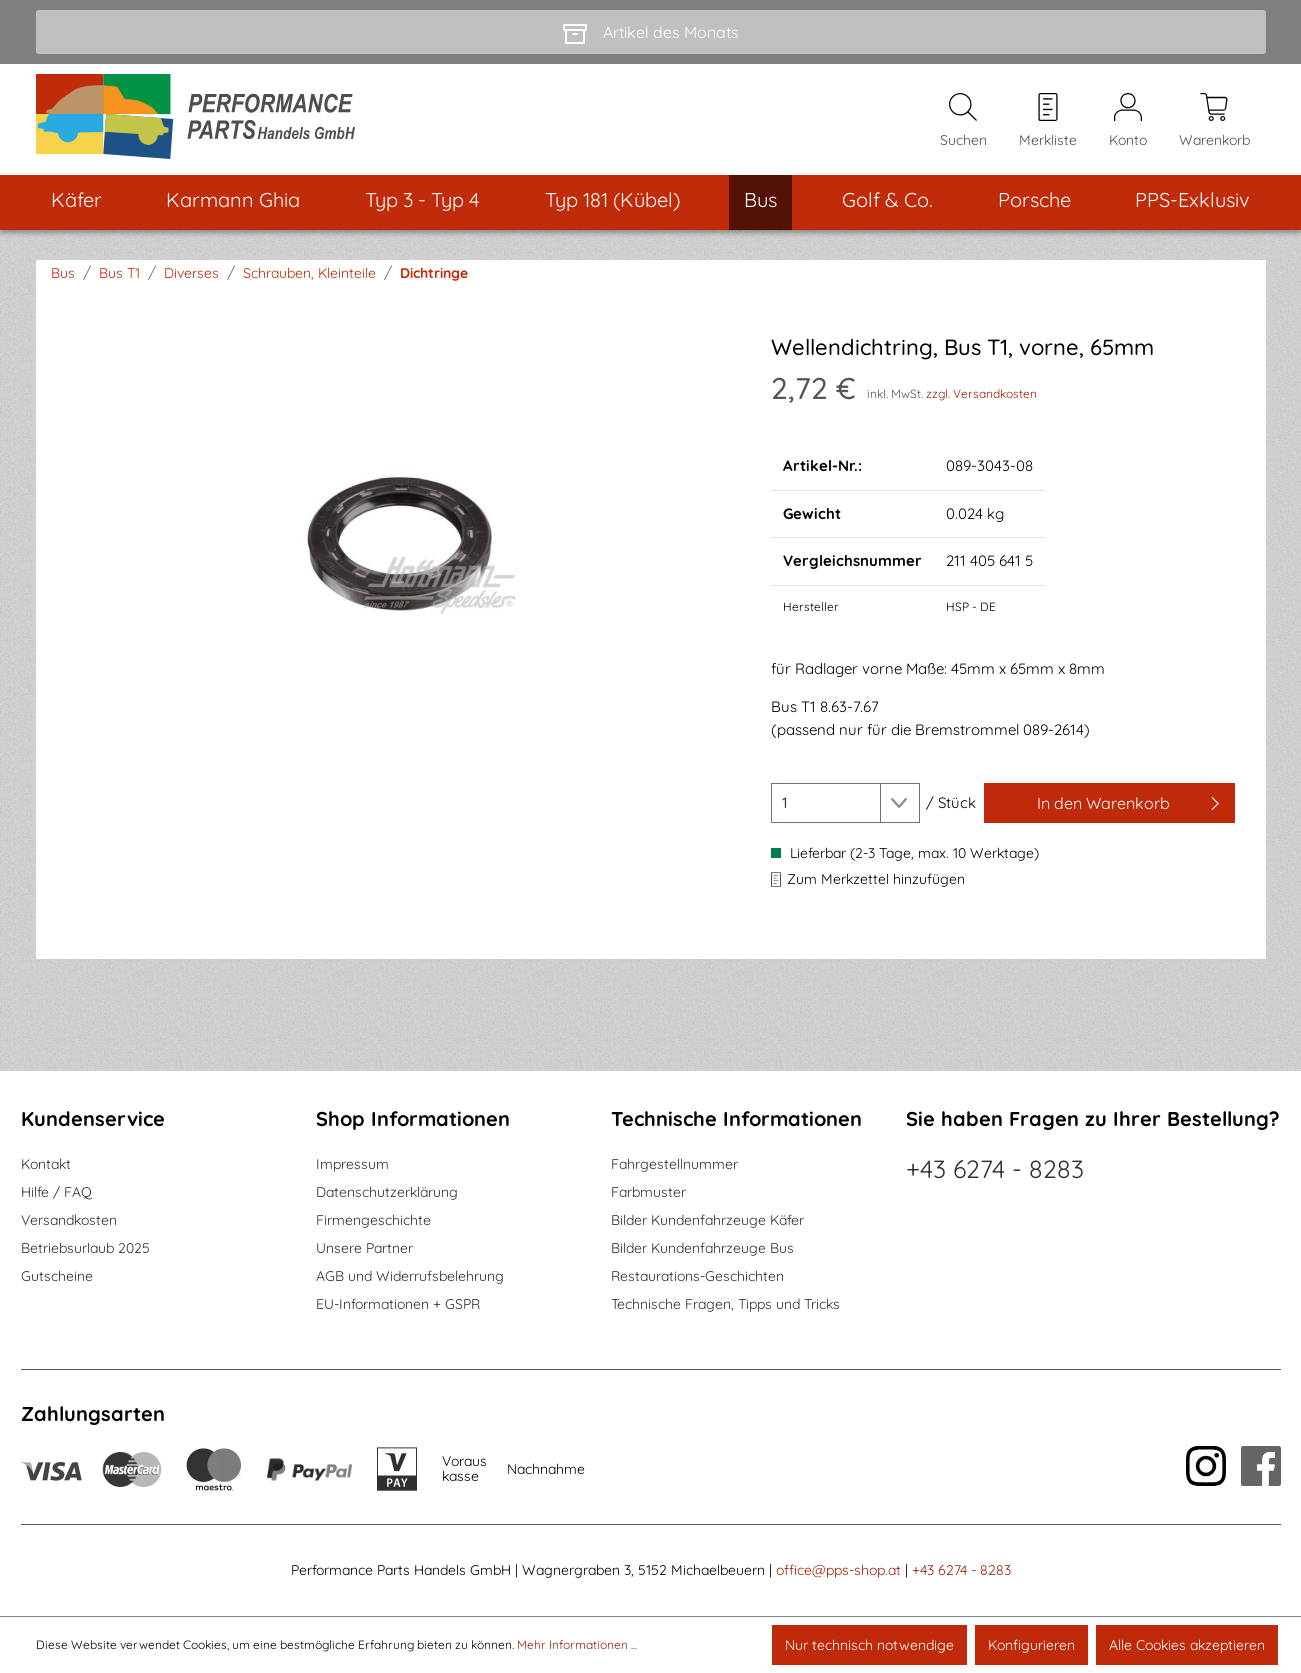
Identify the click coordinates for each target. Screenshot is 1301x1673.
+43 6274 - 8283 (995, 1168)
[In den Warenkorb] (1110, 805)
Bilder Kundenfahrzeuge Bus (702, 1248)
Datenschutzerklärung (387, 1192)
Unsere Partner (364, 1248)
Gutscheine (57, 1276)
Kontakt (46, 1164)
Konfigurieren (1031, 1645)
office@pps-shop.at (838, 1570)
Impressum (352, 1164)
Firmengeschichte (373, 1220)
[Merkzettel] (1048, 121)
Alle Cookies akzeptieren (1187, 1645)
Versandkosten (69, 1220)
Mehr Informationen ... (577, 1644)
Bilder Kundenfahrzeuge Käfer (707, 1220)
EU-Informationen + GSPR (398, 1304)
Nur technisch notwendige (869, 1645)
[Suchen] (963, 121)
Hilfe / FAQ (56, 1192)
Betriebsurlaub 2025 (85, 1248)
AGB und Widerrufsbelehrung (410, 1276)
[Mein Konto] (1128, 121)
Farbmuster (648, 1192)
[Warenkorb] (1214, 121)
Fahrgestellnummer (674, 1164)
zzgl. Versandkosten (981, 395)
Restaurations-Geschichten (697, 1276)
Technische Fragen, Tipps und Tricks (725, 1304)
